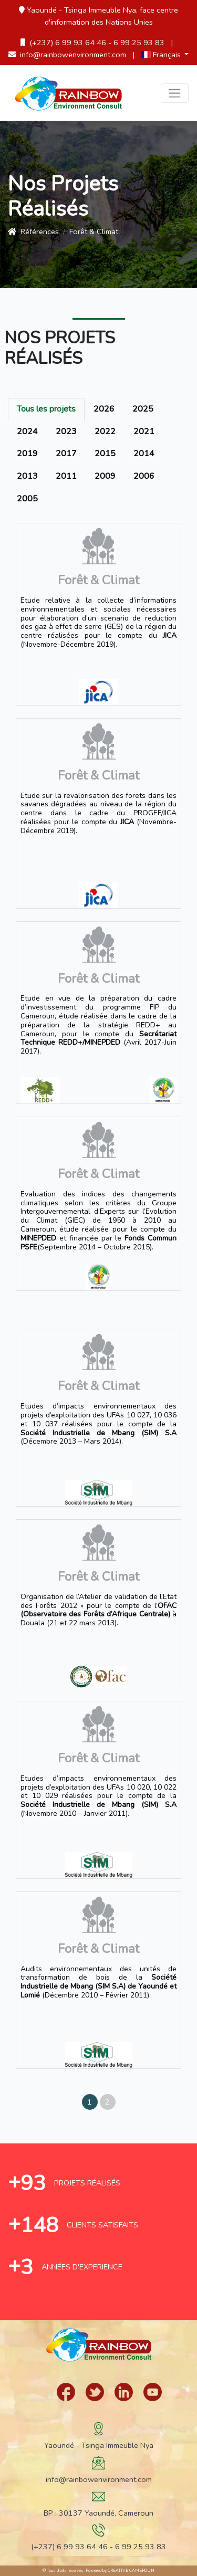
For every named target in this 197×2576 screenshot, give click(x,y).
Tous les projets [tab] (46, 409)
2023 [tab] (66, 431)
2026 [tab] (104, 409)
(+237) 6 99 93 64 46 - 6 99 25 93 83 (92, 42)
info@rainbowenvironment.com (67, 54)
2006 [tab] (143, 476)
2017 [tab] (66, 453)
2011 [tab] (66, 476)
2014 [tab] (143, 453)
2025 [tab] (142, 409)
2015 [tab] (105, 453)
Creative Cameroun (131, 2570)
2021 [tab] (143, 431)
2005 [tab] (27, 498)
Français (162, 54)
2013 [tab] (27, 476)
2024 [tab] (27, 431)
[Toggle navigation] (175, 93)
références (33, 231)
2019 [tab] (27, 453)
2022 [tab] (105, 431)
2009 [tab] (105, 476)
